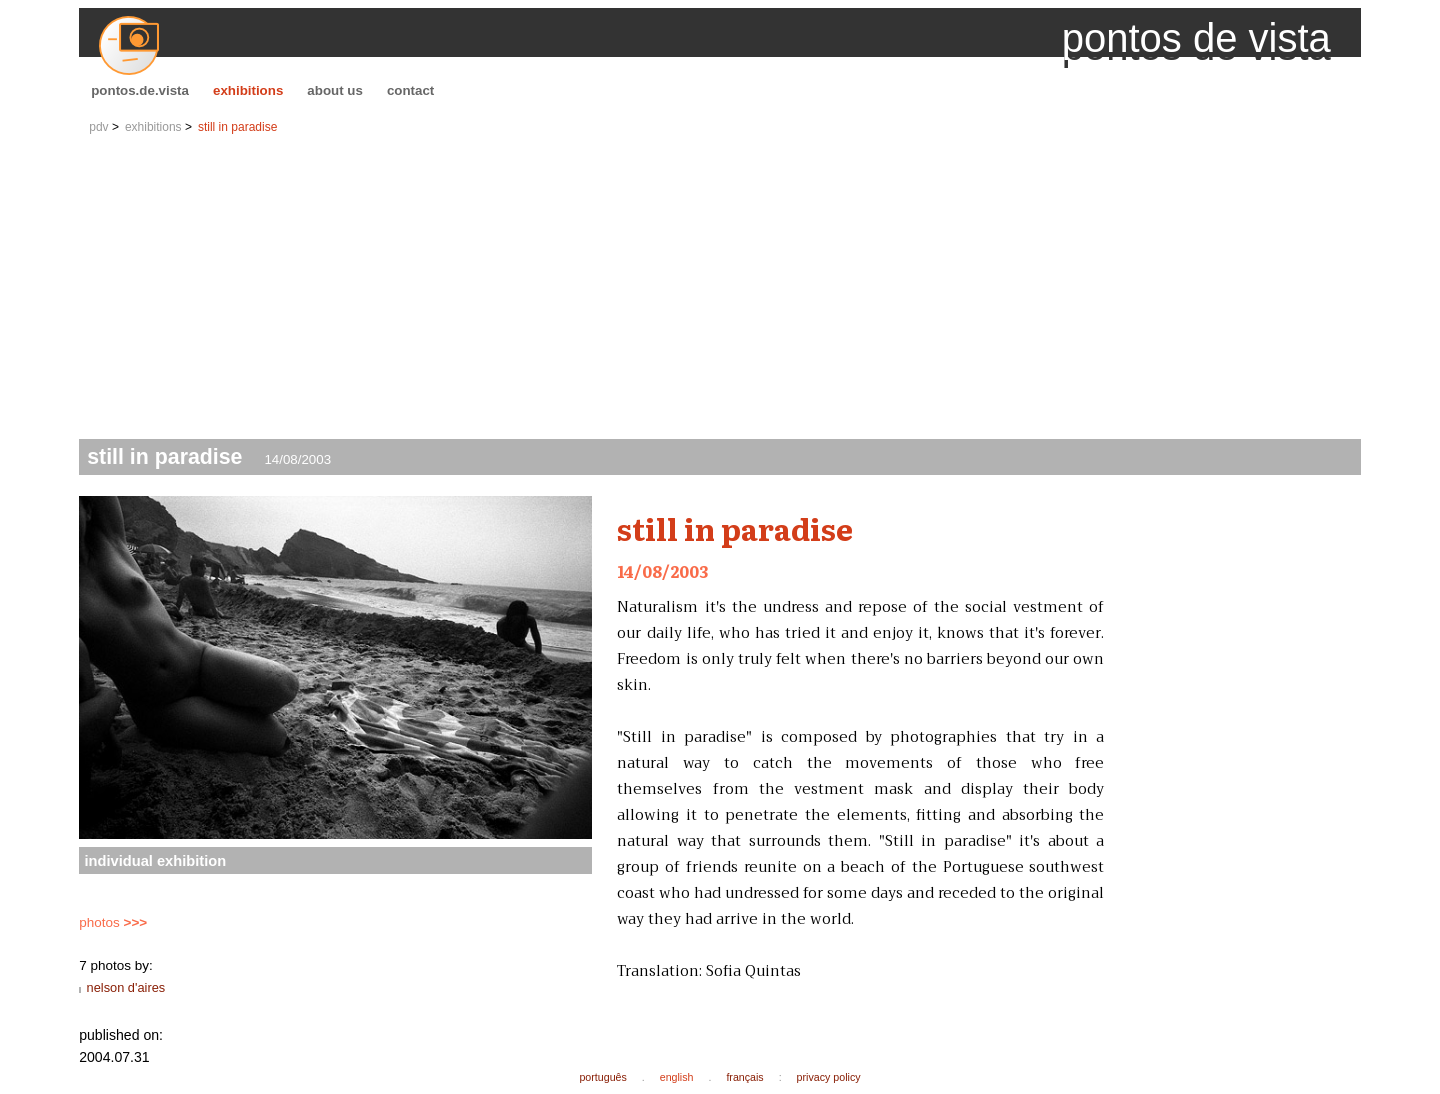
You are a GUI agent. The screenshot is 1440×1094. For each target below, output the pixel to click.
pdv (98, 127)
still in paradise (237, 127)
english (677, 1077)
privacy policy (829, 1077)
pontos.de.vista (140, 90)
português (602, 1077)
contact (410, 90)
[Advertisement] (720, 289)
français (744, 1077)
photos (113, 922)
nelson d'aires (126, 987)
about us (335, 90)
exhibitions (248, 90)
